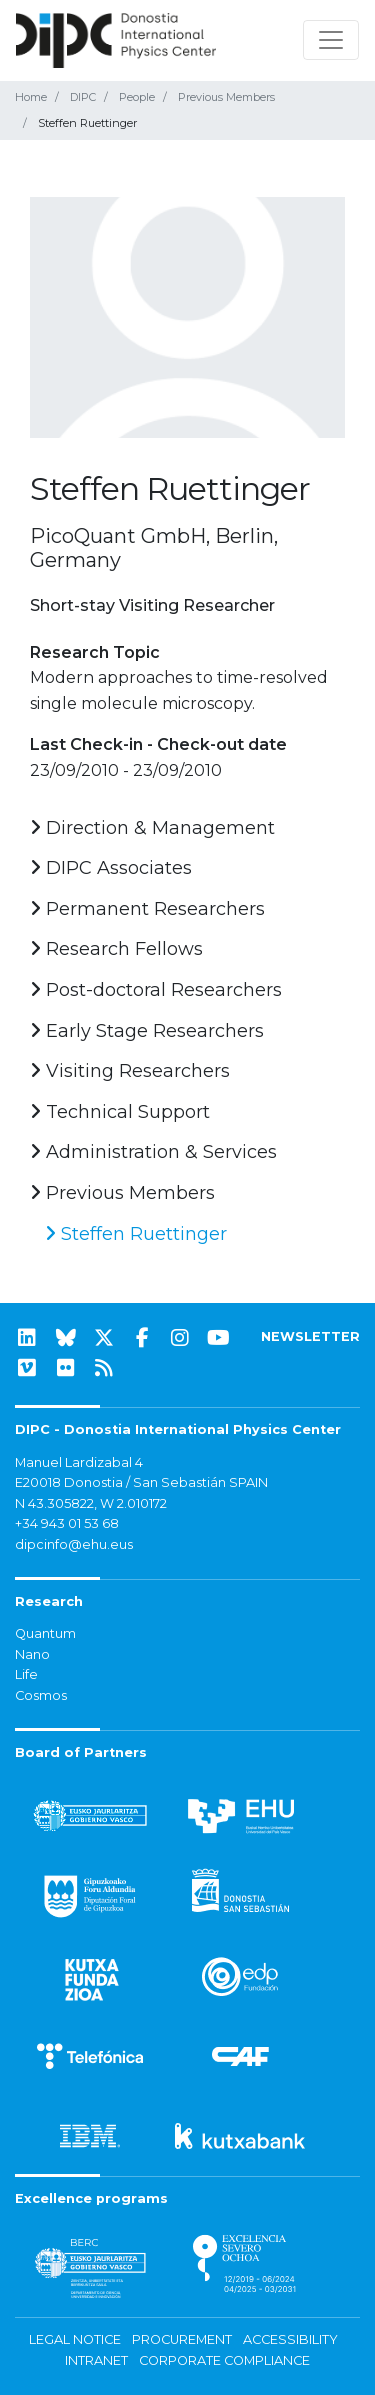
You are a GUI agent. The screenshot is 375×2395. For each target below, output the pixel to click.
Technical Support (120, 1112)
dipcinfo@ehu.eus (74, 1544)
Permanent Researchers (147, 909)
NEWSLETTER (310, 1336)
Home (31, 97)
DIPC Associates (111, 868)
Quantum (45, 1633)
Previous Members (226, 97)
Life (26, 1674)
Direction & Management (152, 828)
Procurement (182, 2339)
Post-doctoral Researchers (156, 990)
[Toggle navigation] (331, 40)
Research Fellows (116, 949)
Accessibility (290, 2339)
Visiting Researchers (130, 1071)
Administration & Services (153, 1152)
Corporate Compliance (224, 2360)
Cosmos (41, 1695)
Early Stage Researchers (147, 1031)
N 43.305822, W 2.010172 (91, 1503)
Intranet (96, 2360)
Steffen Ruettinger (136, 1234)
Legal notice (75, 2339)
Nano (32, 1654)
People (137, 97)
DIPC (83, 97)
